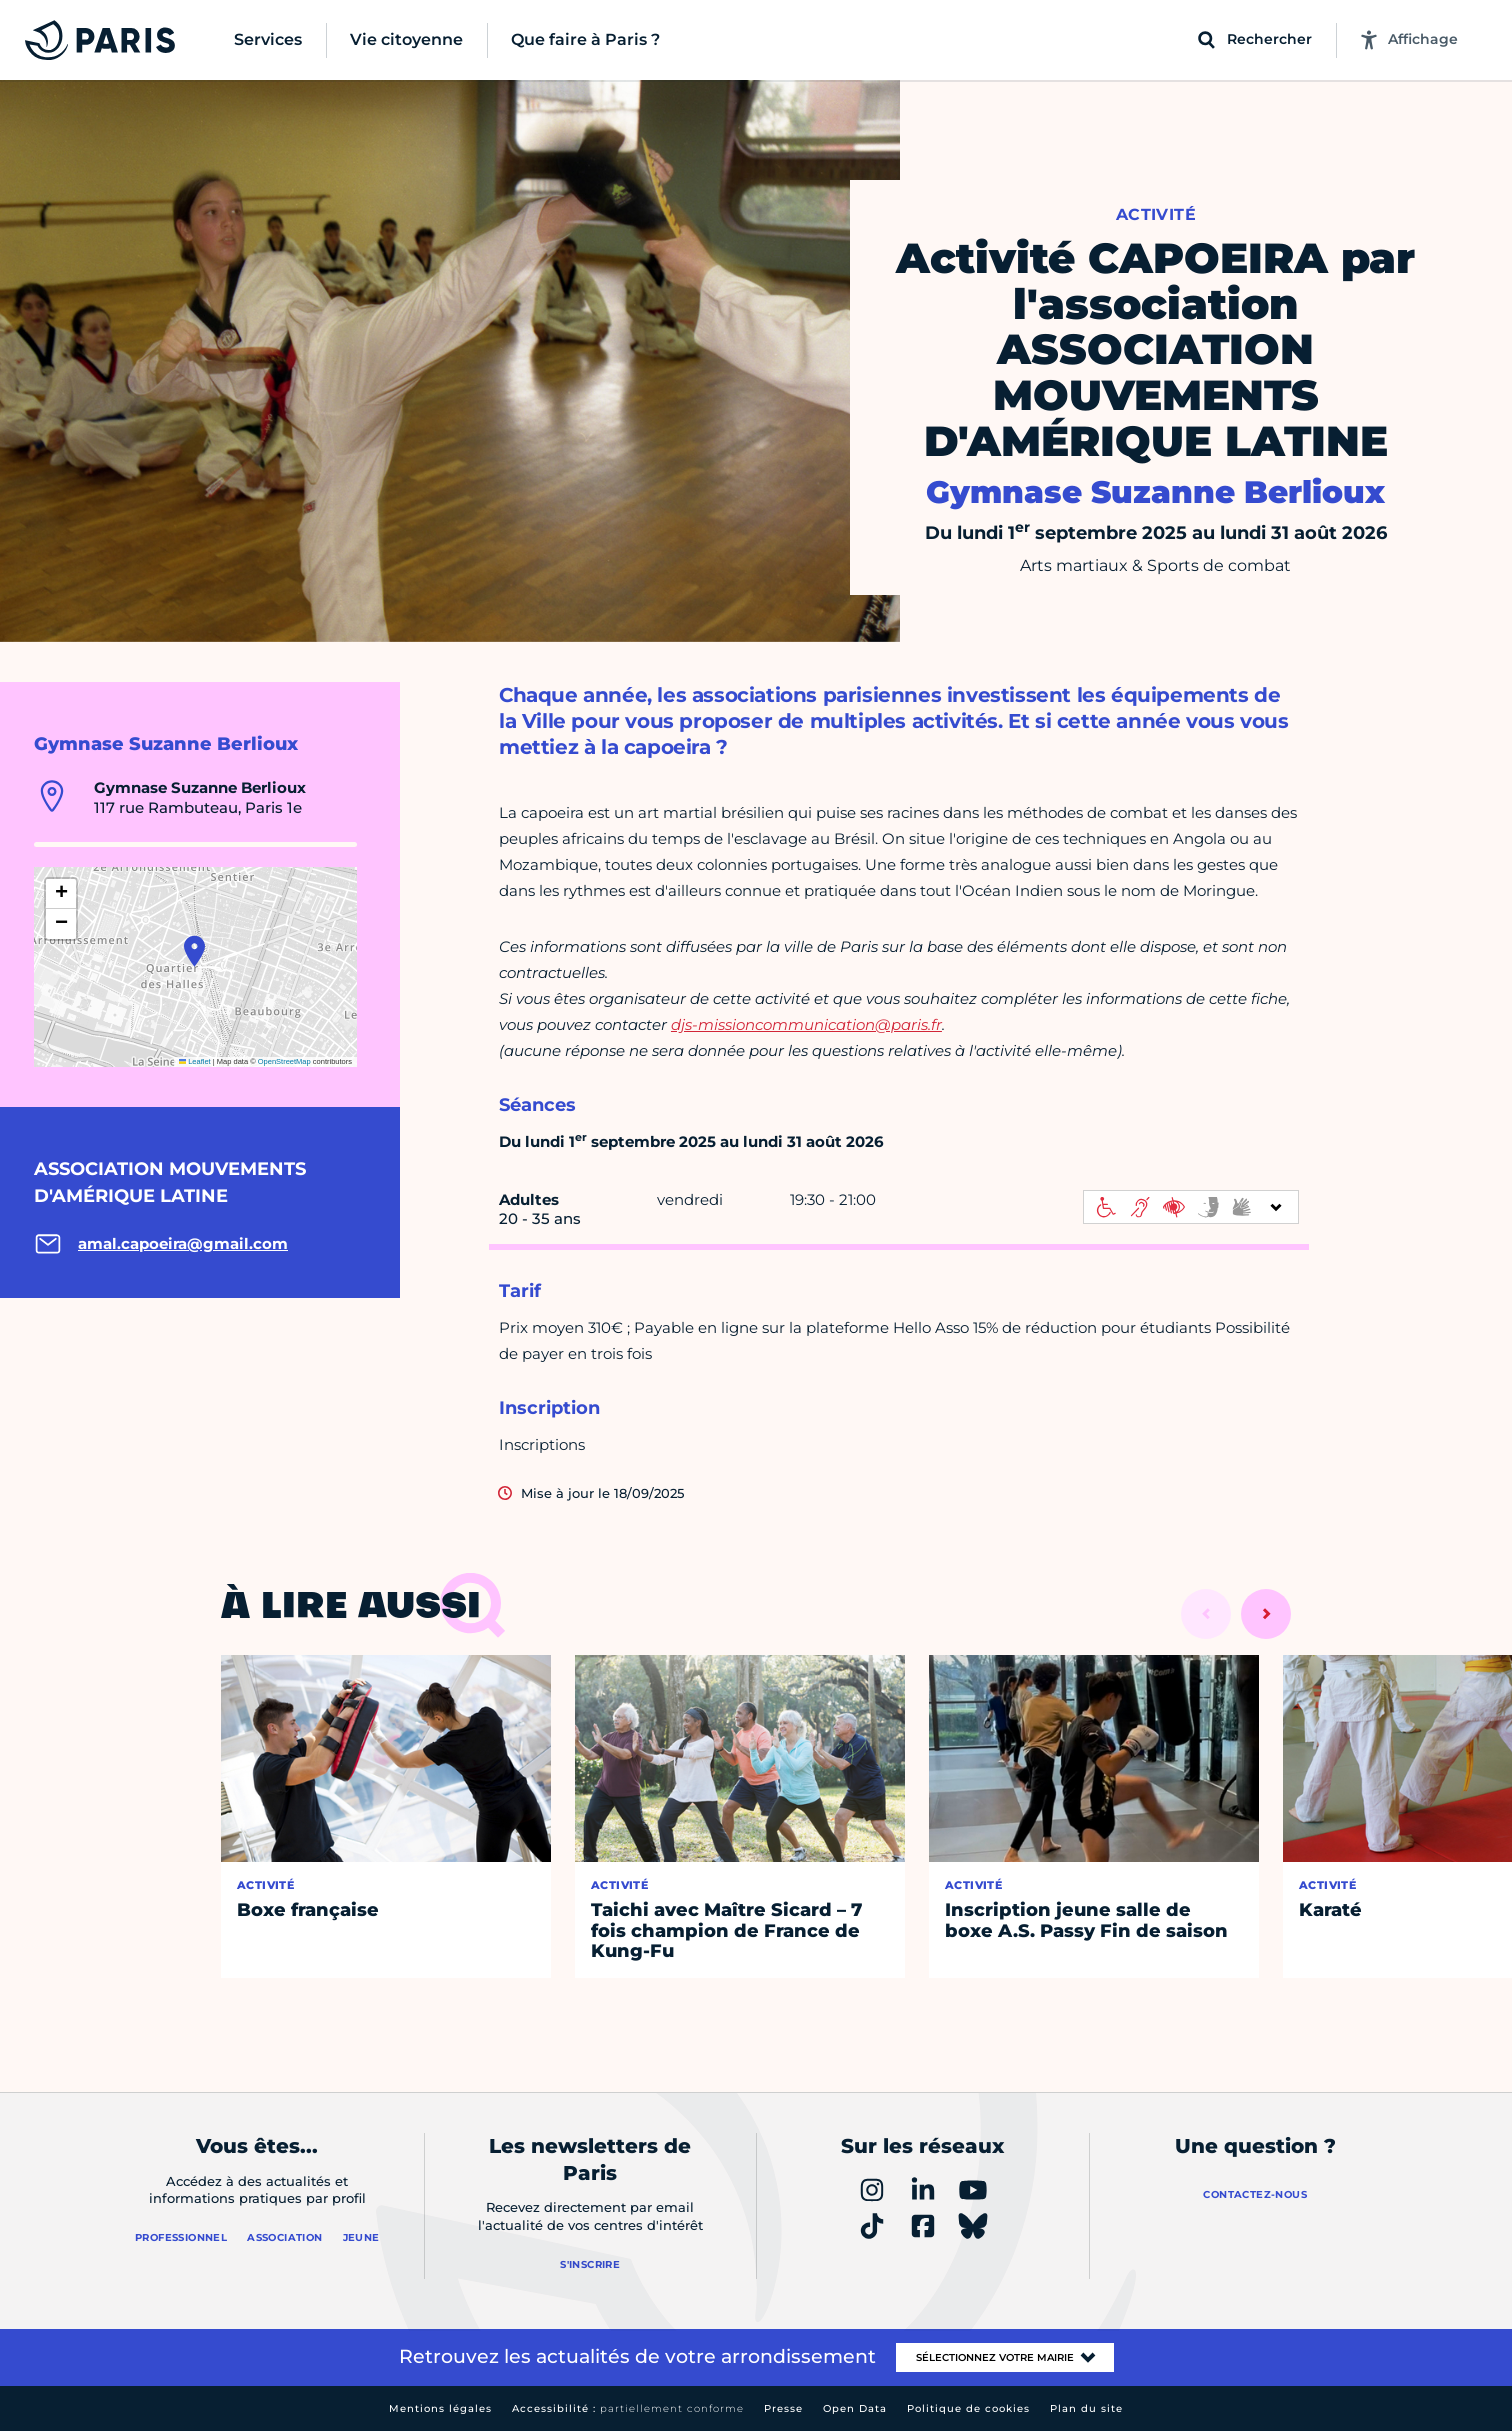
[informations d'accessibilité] (1191, 1207)
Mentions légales (440, 2408)
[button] (194, 951)
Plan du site (1086, 2408)
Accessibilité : (628, 2408)
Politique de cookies (968, 2408)
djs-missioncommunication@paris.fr (806, 1024)
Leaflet (195, 1061)
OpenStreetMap (284, 1061)
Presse (783, 2408)
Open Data (855, 2408)
